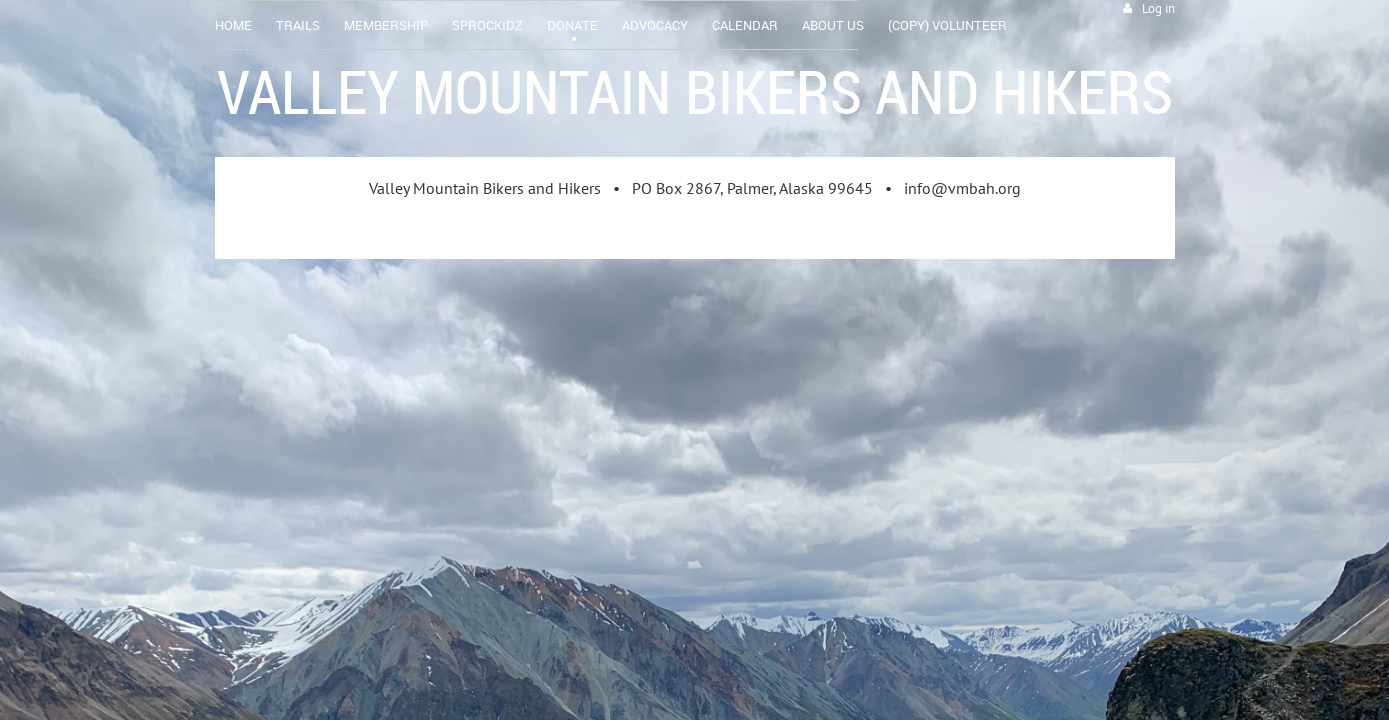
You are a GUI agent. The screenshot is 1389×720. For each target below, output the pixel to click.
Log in (1158, 8)
